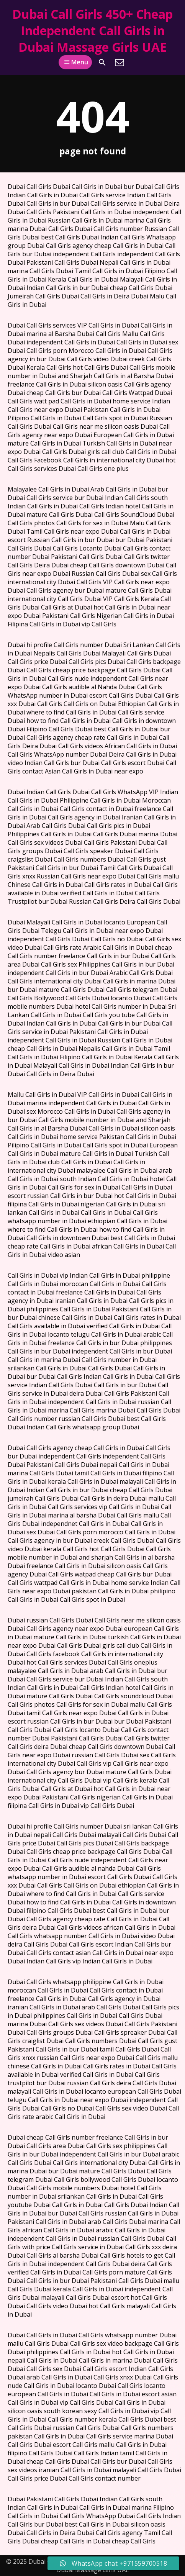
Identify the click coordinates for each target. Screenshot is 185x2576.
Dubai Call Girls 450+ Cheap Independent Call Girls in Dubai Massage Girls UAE (92, 30)
